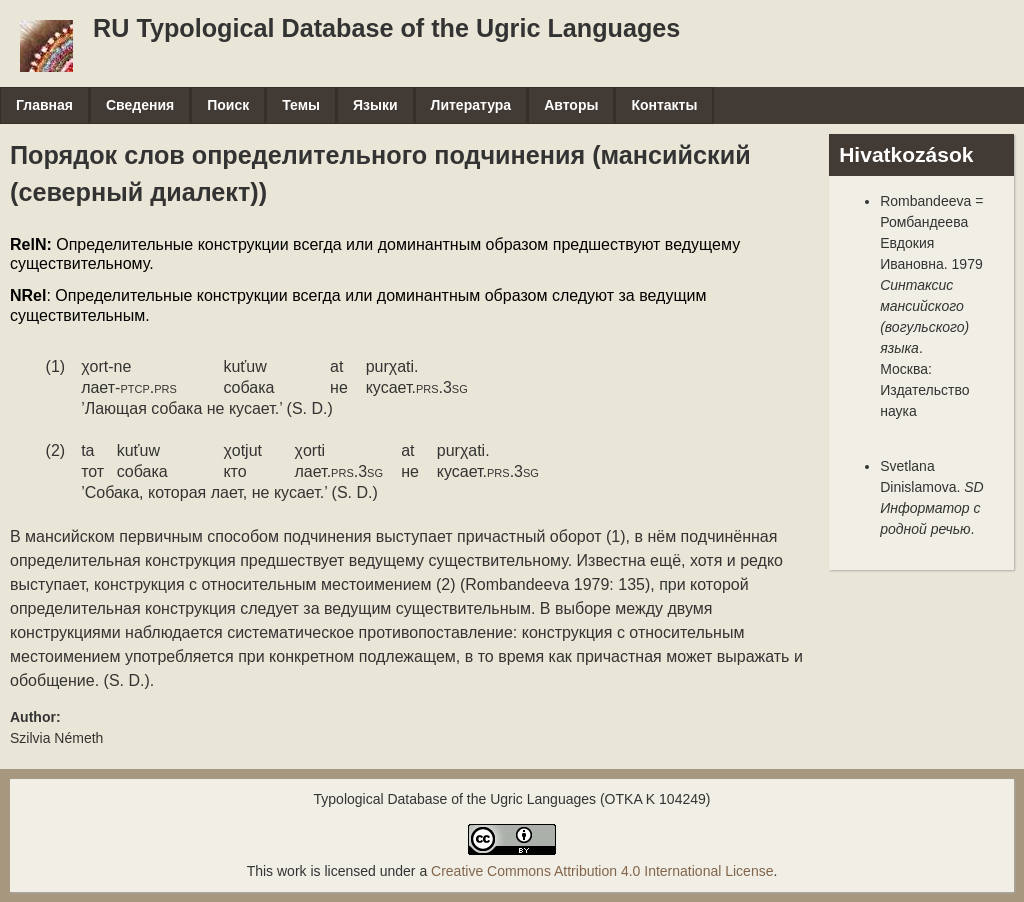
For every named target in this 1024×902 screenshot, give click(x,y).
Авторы (571, 105)
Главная (44, 105)
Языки (375, 105)
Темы (301, 105)
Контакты (664, 105)
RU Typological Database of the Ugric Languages (386, 28)
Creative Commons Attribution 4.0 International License (602, 871)
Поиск (228, 105)
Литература (471, 105)
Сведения (140, 105)
